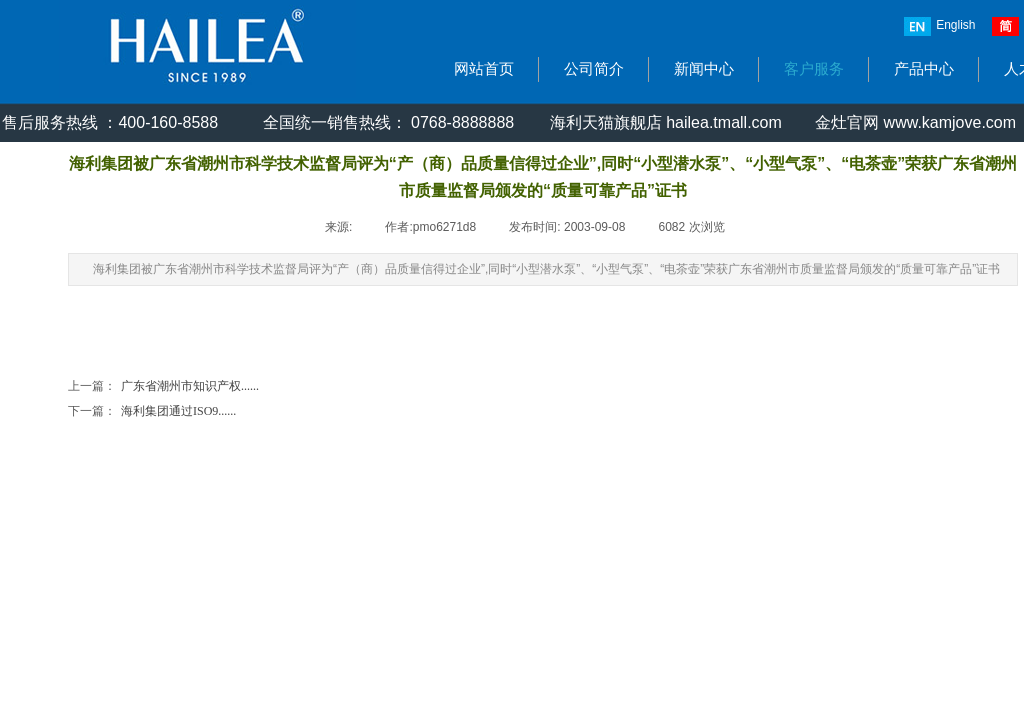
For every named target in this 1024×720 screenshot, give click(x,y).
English (939, 26)
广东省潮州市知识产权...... (163, 386)
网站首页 (484, 69)
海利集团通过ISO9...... (152, 411)
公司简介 (594, 69)
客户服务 (814, 69)
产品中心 (924, 69)
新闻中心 (704, 69)
